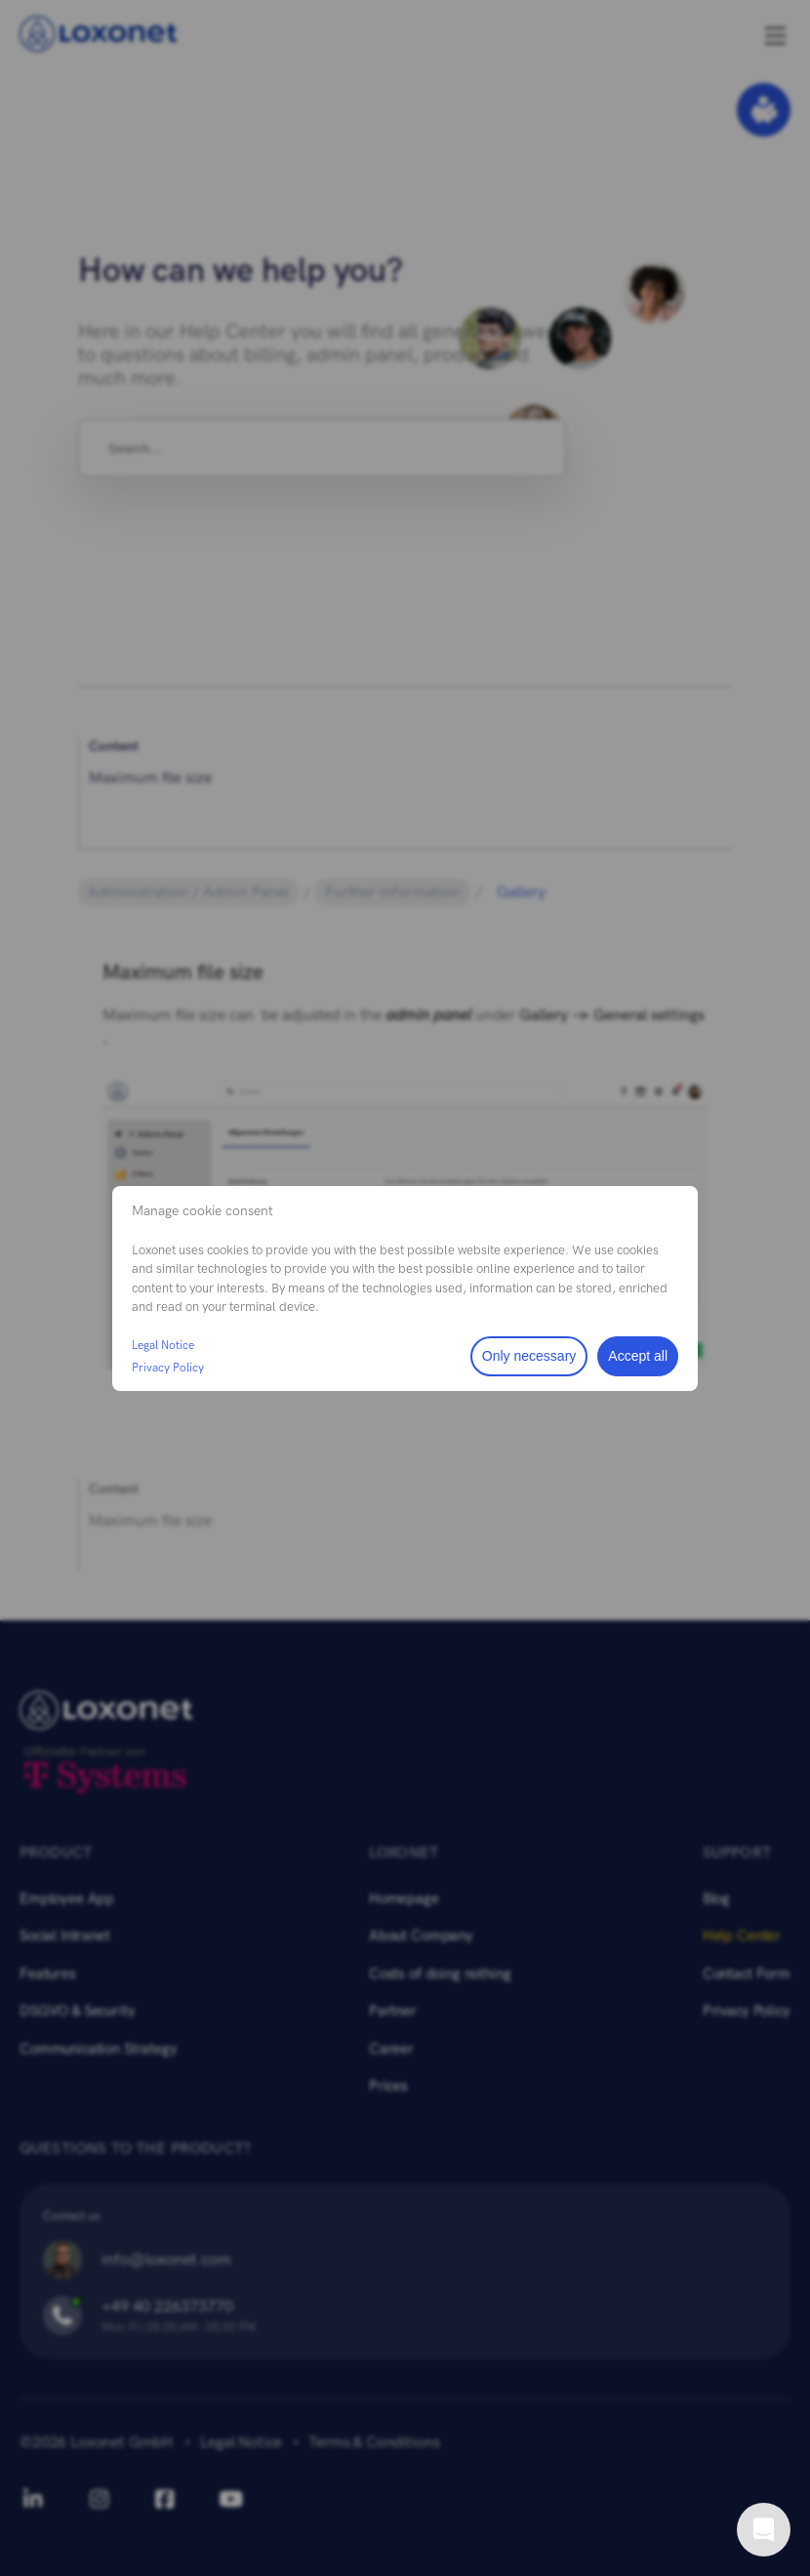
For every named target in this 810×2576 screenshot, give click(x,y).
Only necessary (529, 1356)
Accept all (638, 1356)
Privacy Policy (168, 1367)
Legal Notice (163, 1345)
